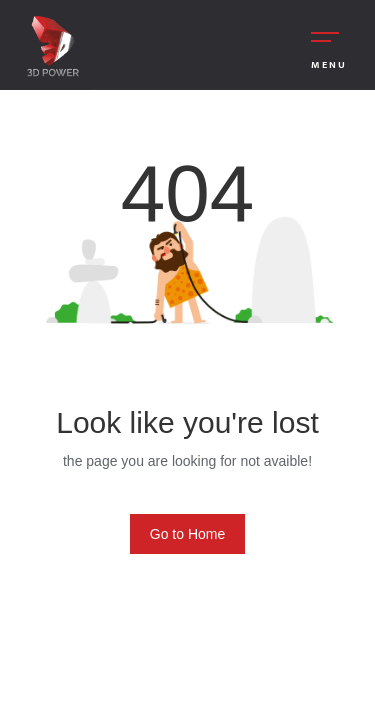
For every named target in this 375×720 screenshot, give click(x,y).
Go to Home (187, 534)
